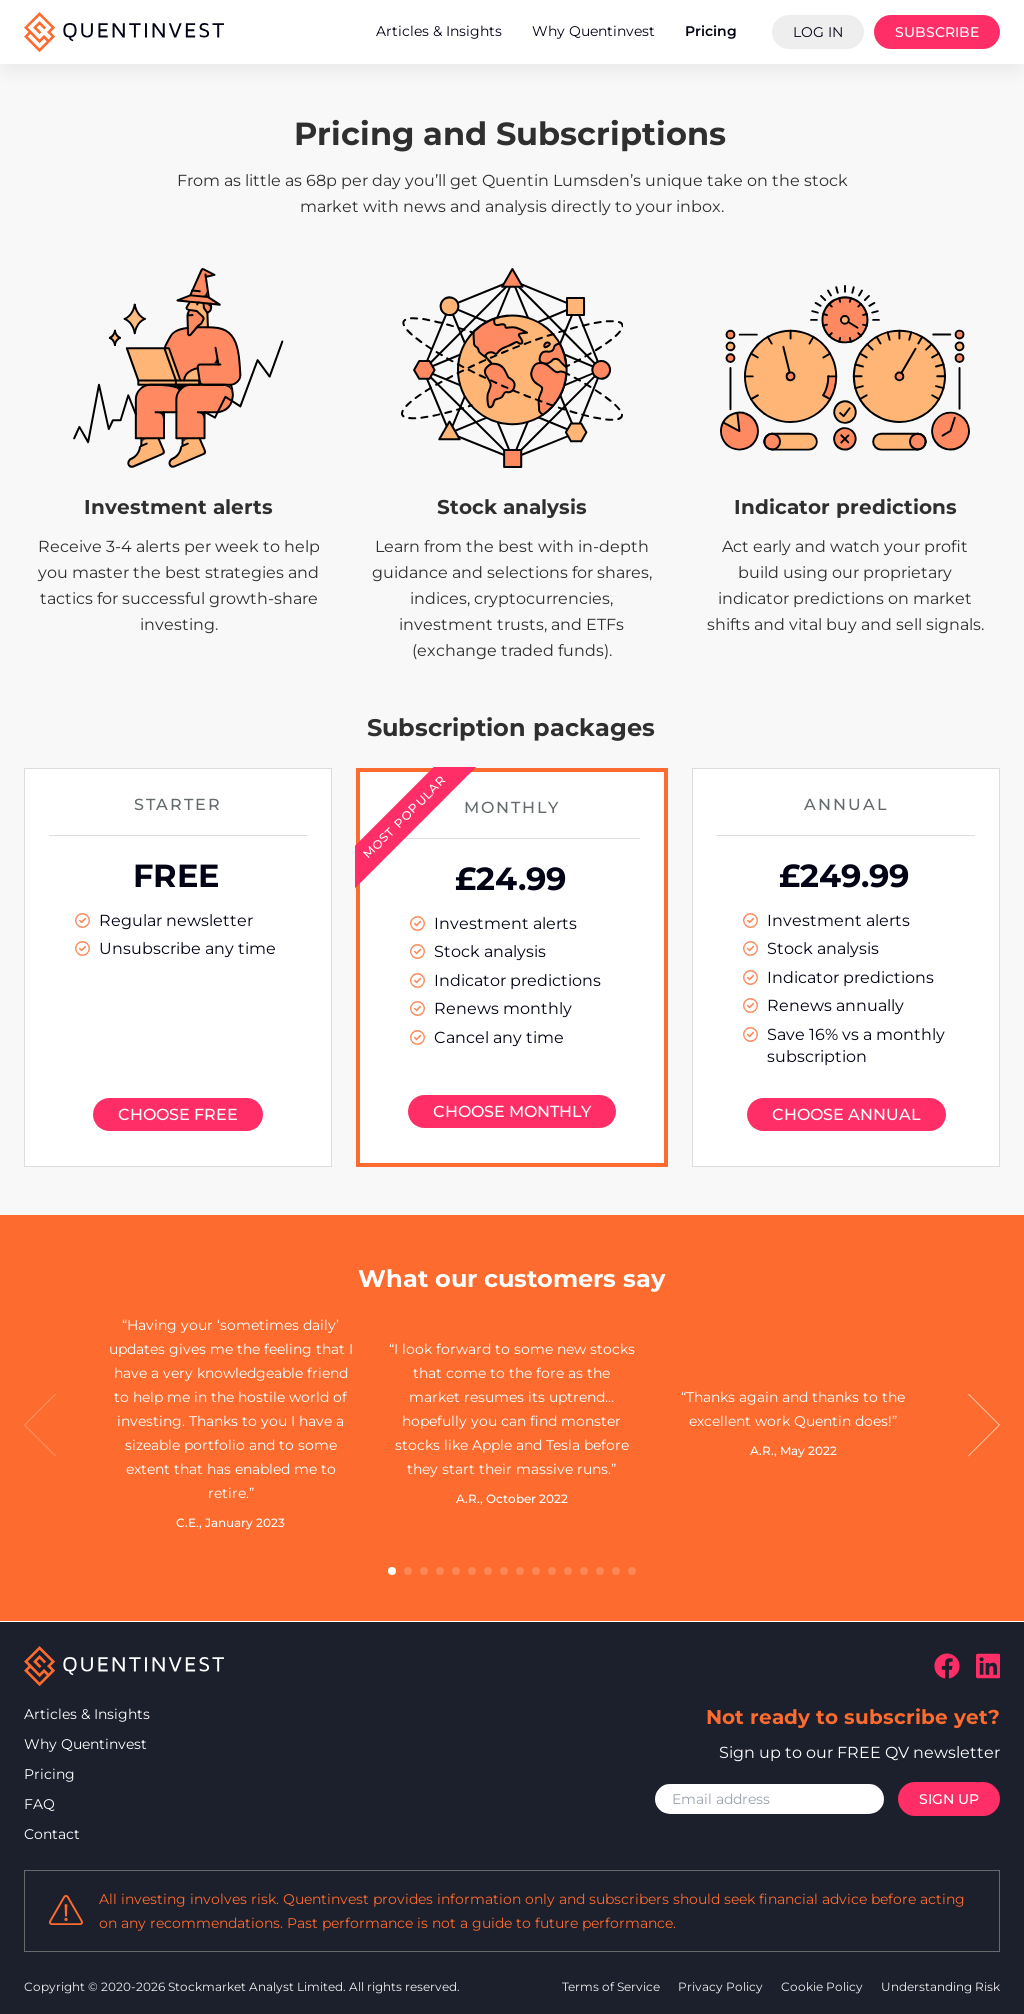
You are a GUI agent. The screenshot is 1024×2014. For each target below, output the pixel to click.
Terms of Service (612, 1986)
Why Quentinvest (85, 1744)
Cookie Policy (823, 1986)
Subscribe (937, 32)
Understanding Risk (940, 1986)
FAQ (39, 1804)
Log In (818, 32)
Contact (52, 1834)
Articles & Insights (87, 1714)
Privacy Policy (722, 1986)
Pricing (49, 1774)
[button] (40, 1425)
